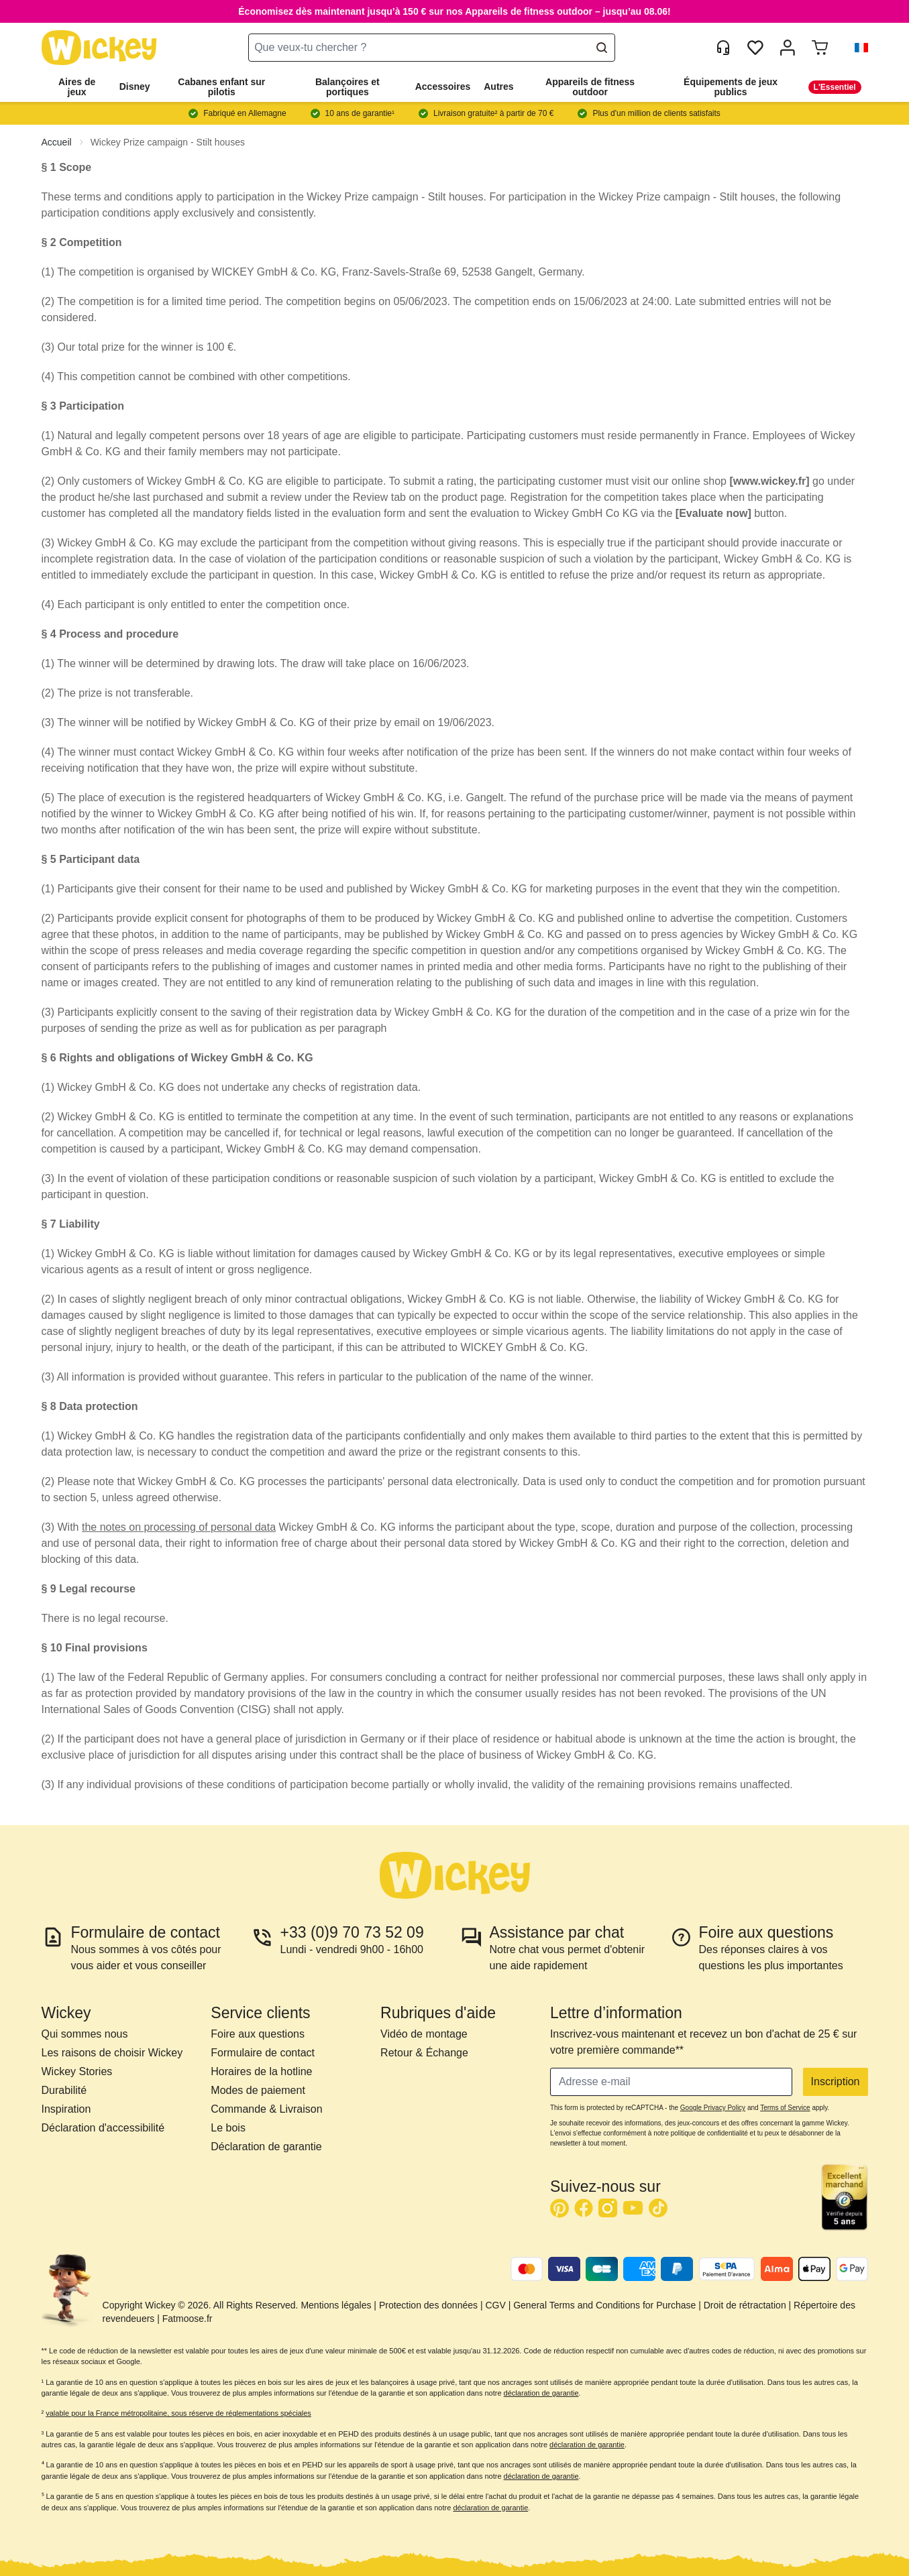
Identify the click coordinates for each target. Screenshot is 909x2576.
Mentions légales (336, 2305)
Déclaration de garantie (266, 2146)
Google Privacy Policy (712, 2107)
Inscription (835, 2081)
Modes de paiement (258, 2090)
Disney (134, 86)
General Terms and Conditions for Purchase (604, 2305)
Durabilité (64, 2090)
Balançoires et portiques (347, 86)
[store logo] (99, 48)
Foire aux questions (258, 2034)
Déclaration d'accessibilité (103, 2127)
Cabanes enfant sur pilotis (221, 86)
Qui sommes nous (85, 2034)
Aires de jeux (76, 86)
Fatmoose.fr (187, 2318)
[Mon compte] (787, 48)
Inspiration (66, 2109)
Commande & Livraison (266, 2109)
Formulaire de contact (263, 2052)
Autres (498, 86)
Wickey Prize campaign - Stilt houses (168, 142)
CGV (495, 2305)
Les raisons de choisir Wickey (112, 2052)
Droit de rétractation (745, 2305)
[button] (856, 47)
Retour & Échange (424, 2052)
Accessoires (443, 86)
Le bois (228, 2127)
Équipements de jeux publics (731, 86)
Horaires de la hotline (261, 2071)
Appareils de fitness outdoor (590, 86)
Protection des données (428, 2305)
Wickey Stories (77, 2071)
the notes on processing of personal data (179, 1527)
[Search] (601, 48)
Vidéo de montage (424, 2034)
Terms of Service (785, 2107)
